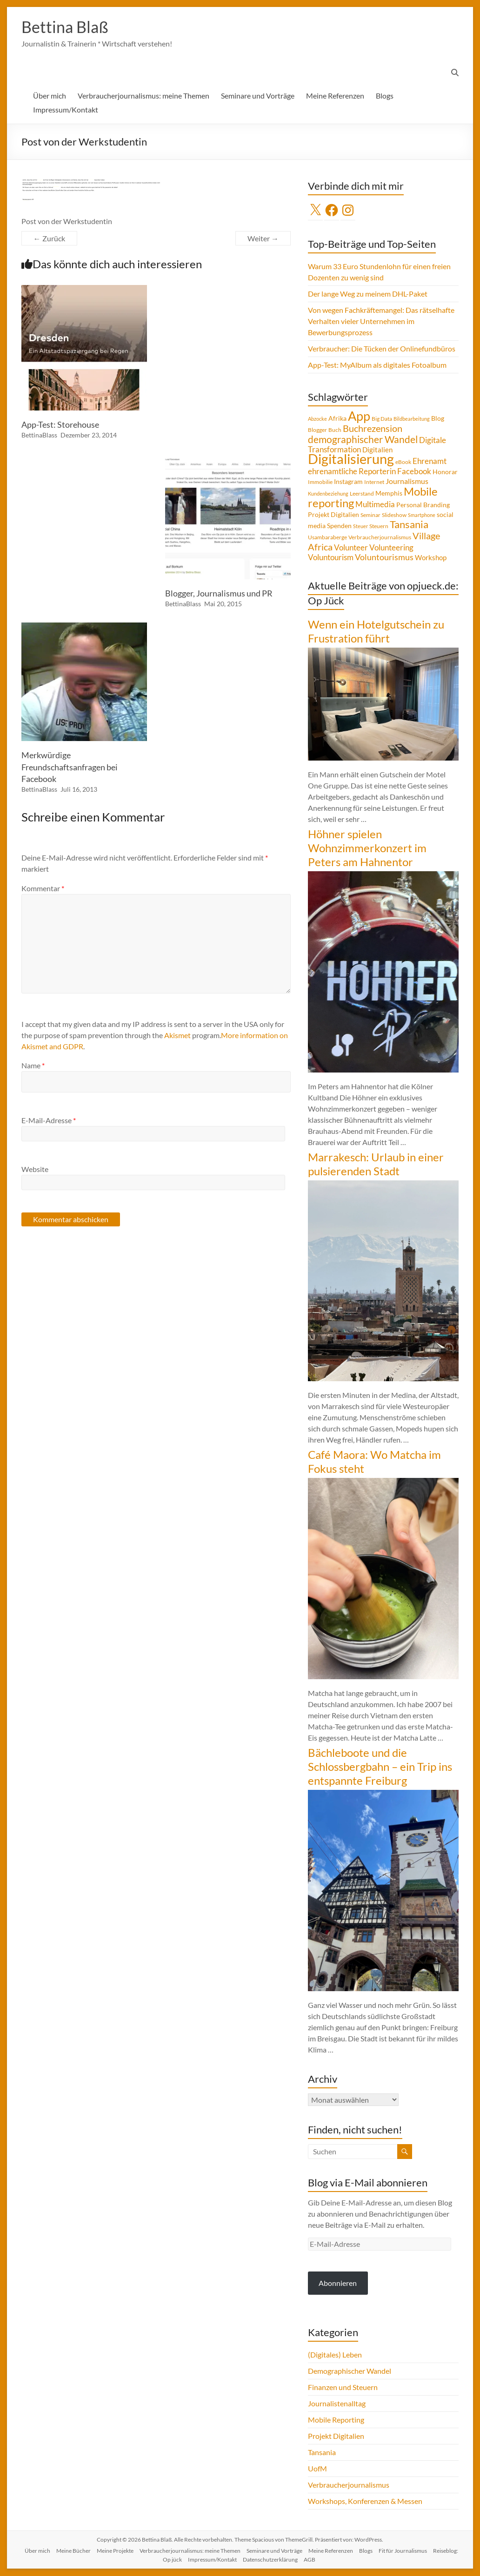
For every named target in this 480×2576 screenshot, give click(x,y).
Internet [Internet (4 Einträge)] (374, 482)
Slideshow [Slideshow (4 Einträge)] (394, 515)
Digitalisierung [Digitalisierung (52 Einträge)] (351, 459)
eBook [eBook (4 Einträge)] (403, 462)
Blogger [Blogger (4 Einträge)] (317, 430)
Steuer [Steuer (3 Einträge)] (360, 526)
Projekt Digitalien (336, 2436)
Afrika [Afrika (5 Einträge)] (337, 419)
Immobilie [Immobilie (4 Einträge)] (320, 482)
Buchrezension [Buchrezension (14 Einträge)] (372, 428)
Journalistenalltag (337, 2403)
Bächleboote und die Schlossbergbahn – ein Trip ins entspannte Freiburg (380, 1767)
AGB (309, 2559)
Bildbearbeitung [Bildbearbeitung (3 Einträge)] (411, 419)
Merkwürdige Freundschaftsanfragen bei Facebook (69, 767)
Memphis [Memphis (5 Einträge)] (388, 493)
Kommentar (42, 888)
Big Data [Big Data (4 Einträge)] (382, 419)
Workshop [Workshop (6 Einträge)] (431, 558)
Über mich (49, 96)
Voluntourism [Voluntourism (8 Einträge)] (330, 558)
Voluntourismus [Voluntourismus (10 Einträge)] (384, 557)
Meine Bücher (73, 2551)
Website (34, 1169)
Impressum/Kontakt (65, 110)
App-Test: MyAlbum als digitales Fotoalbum (377, 365)
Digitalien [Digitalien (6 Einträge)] (377, 450)
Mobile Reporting (336, 2420)
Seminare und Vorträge (257, 96)
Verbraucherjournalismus (348, 2485)
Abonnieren (338, 2283)
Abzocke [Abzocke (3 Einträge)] (317, 419)
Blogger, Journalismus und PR (219, 594)
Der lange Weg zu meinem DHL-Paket (367, 294)
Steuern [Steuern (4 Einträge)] (378, 526)
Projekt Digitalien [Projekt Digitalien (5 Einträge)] (333, 515)
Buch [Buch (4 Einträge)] (334, 430)
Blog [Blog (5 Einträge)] (437, 419)
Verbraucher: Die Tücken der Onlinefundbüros (381, 348)
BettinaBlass (39, 435)
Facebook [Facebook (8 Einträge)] (414, 472)
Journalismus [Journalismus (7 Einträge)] (407, 481)
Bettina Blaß (66, 27)
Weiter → (263, 238)
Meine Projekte (115, 2551)
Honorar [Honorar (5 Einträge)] (445, 472)
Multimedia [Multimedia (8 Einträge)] (375, 505)
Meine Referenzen (335, 96)
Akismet (177, 1035)
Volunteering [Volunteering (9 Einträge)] (391, 548)
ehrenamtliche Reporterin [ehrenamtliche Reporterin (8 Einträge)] (352, 472)
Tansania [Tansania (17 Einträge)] (409, 525)
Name (33, 1065)
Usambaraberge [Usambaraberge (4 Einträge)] (327, 537)
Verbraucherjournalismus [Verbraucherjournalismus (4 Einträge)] (379, 537)
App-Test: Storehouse (60, 425)
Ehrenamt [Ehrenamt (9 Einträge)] (430, 461)
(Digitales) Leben (335, 2355)
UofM (317, 2468)
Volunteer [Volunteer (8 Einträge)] (351, 548)
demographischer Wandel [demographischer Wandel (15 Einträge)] (363, 439)
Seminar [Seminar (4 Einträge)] (370, 515)
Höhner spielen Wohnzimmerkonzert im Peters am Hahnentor (367, 848)
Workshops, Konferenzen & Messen (365, 2501)
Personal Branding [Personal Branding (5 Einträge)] (423, 505)
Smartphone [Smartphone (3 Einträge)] (421, 515)
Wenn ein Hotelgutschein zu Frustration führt (376, 631)
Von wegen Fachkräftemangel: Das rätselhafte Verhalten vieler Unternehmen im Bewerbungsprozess (381, 321)
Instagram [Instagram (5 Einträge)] (348, 482)
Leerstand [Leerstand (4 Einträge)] (362, 493)
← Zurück (49, 238)
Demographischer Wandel (349, 2371)
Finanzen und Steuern (343, 2387)
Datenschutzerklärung (270, 2559)
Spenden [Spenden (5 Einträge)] (339, 526)
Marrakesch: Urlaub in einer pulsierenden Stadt (376, 1164)
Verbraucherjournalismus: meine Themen (143, 96)
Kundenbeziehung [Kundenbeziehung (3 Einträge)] (328, 494)
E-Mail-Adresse (48, 1120)
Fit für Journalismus (403, 2551)
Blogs (384, 96)
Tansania (322, 2452)
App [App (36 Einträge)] (359, 416)
